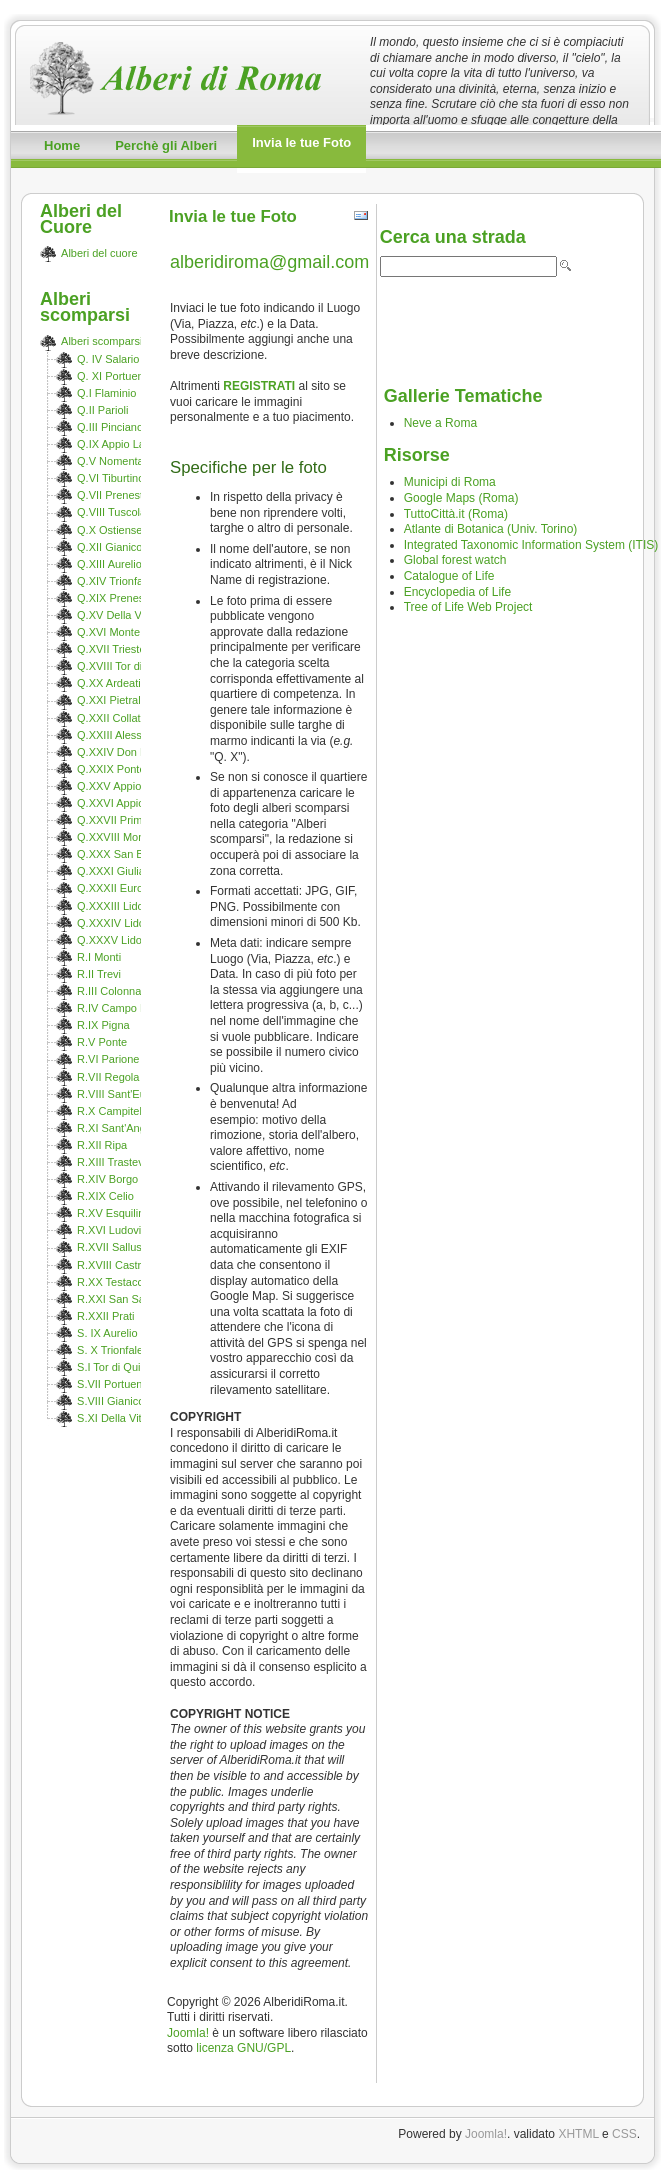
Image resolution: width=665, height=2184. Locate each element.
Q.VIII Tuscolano (117, 512)
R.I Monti (99, 957)
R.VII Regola (108, 1077)
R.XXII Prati (105, 1316)
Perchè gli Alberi (166, 145)
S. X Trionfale (110, 1350)
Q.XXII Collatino (116, 718)
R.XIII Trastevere (118, 1162)
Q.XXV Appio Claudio (129, 786)
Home (62, 145)
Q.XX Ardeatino (115, 683)
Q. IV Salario (108, 359)
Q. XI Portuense (116, 376)
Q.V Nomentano (116, 461)
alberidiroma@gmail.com (269, 262)
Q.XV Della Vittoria (123, 615)
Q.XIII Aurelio (109, 564)
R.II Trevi (99, 974)
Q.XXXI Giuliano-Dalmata (139, 871)
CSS (624, 2134)
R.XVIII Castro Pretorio (133, 1265)
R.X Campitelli (112, 1111)
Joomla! (188, 2033)
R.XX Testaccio (114, 1282)
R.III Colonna (109, 991)
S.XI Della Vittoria (120, 1418)
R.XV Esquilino (113, 1213)
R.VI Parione (108, 1059)
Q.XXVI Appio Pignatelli (134, 803)
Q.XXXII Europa (116, 888)
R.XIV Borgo (107, 1179)
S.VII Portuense (115, 1384)
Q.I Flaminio (106, 393)
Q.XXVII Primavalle (124, 820)
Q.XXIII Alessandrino (128, 735)
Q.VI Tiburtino (110, 478)
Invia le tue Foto (301, 142)
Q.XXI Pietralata (116, 700)
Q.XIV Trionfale (114, 581)
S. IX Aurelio (107, 1333)
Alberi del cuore (99, 253)
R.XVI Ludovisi (113, 1230)
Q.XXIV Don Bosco (124, 752)
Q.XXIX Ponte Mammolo (137, 769)
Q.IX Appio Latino (120, 444)
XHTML (578, 2134)
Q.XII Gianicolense (123, 547)
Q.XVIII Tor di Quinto (127, 666)
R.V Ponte (102, 1042)
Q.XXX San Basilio (123, 854)
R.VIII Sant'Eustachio (129, 1094)
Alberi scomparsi (101, 341)
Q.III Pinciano (110, 427)
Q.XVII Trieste (111, 649)
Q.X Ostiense (109, 530)
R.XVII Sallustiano (121, 1247)
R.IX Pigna (103, 1025)
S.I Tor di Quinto (116, 1367)
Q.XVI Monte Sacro (124, 632)
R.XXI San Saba (117, 1299)
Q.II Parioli (102, 410)
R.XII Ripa (102, 1145)
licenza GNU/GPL (243, 2048)
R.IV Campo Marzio (125, 1008)
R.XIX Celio (105, 1196)
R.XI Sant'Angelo (118, 1128)
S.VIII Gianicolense (124, 1401)
